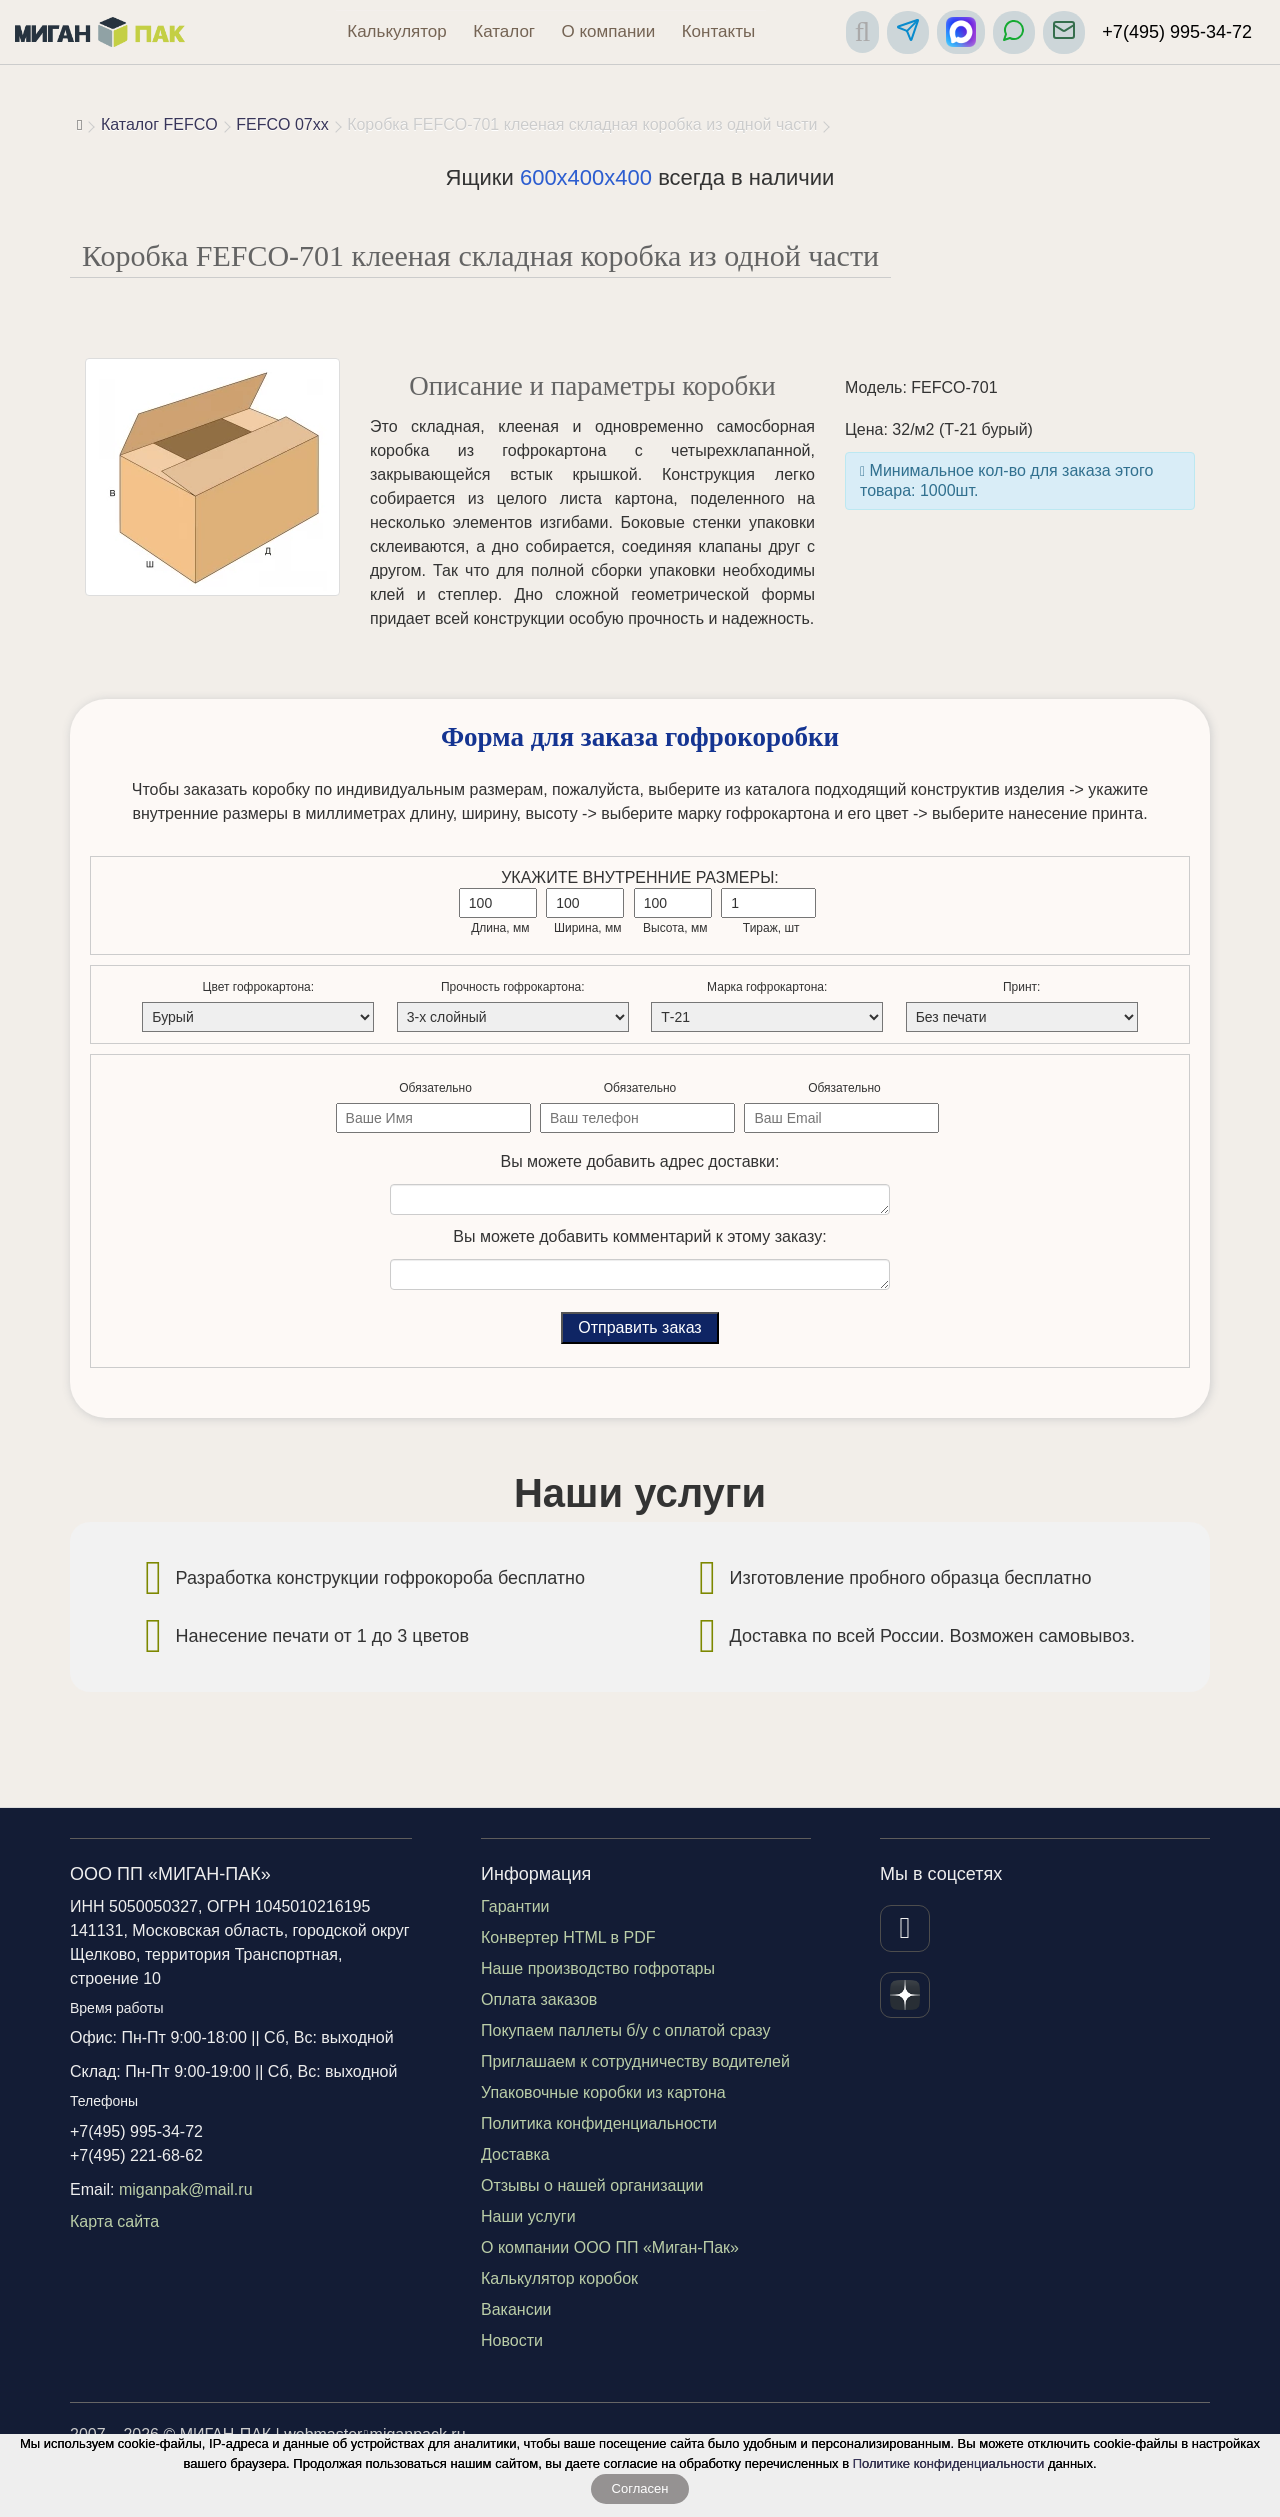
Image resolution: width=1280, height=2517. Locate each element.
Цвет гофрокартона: (259, 987)
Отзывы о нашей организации (592, 2185)
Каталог (504, 31)
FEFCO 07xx (282, 124)
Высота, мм (675, 928)
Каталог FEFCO (159, 124)
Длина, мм (500, 928)
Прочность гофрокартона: (513, 987)
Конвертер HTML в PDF (568, 1937)
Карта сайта (114, 2221)
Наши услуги (528, 2216)
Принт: (1021, 987)
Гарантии (515, 1906)
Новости (512, 2340)
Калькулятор (397, 31)
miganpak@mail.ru (186, 2189)
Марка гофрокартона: (767, 987)
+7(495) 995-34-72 (1177, 32)
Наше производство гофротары (598, 1968)
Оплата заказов (539, 1999)
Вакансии (516, 2309)
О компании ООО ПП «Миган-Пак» (610, 2247)
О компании (609, 31)
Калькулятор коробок (559, 2278)
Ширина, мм (588, 928)
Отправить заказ (639, 1327)
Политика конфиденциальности (599, 2123)
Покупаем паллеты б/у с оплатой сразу (626, 2030)
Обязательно (435, 1088)
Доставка (515, 2154)
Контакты (718, 31)
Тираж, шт (771, 928)
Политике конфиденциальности (949, 2463)
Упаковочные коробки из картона (603, 2092)
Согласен (640, 2488)
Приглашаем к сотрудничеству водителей (635, 2061)
